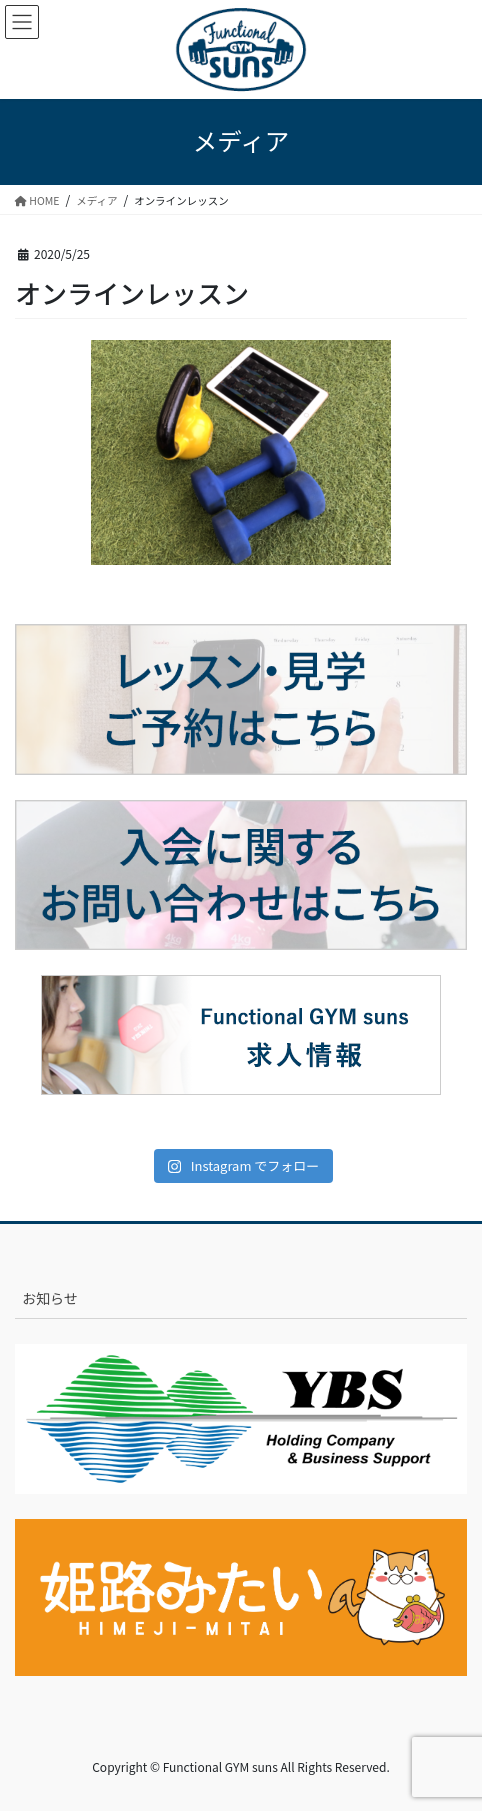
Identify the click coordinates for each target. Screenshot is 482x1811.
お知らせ (50, 1298)
